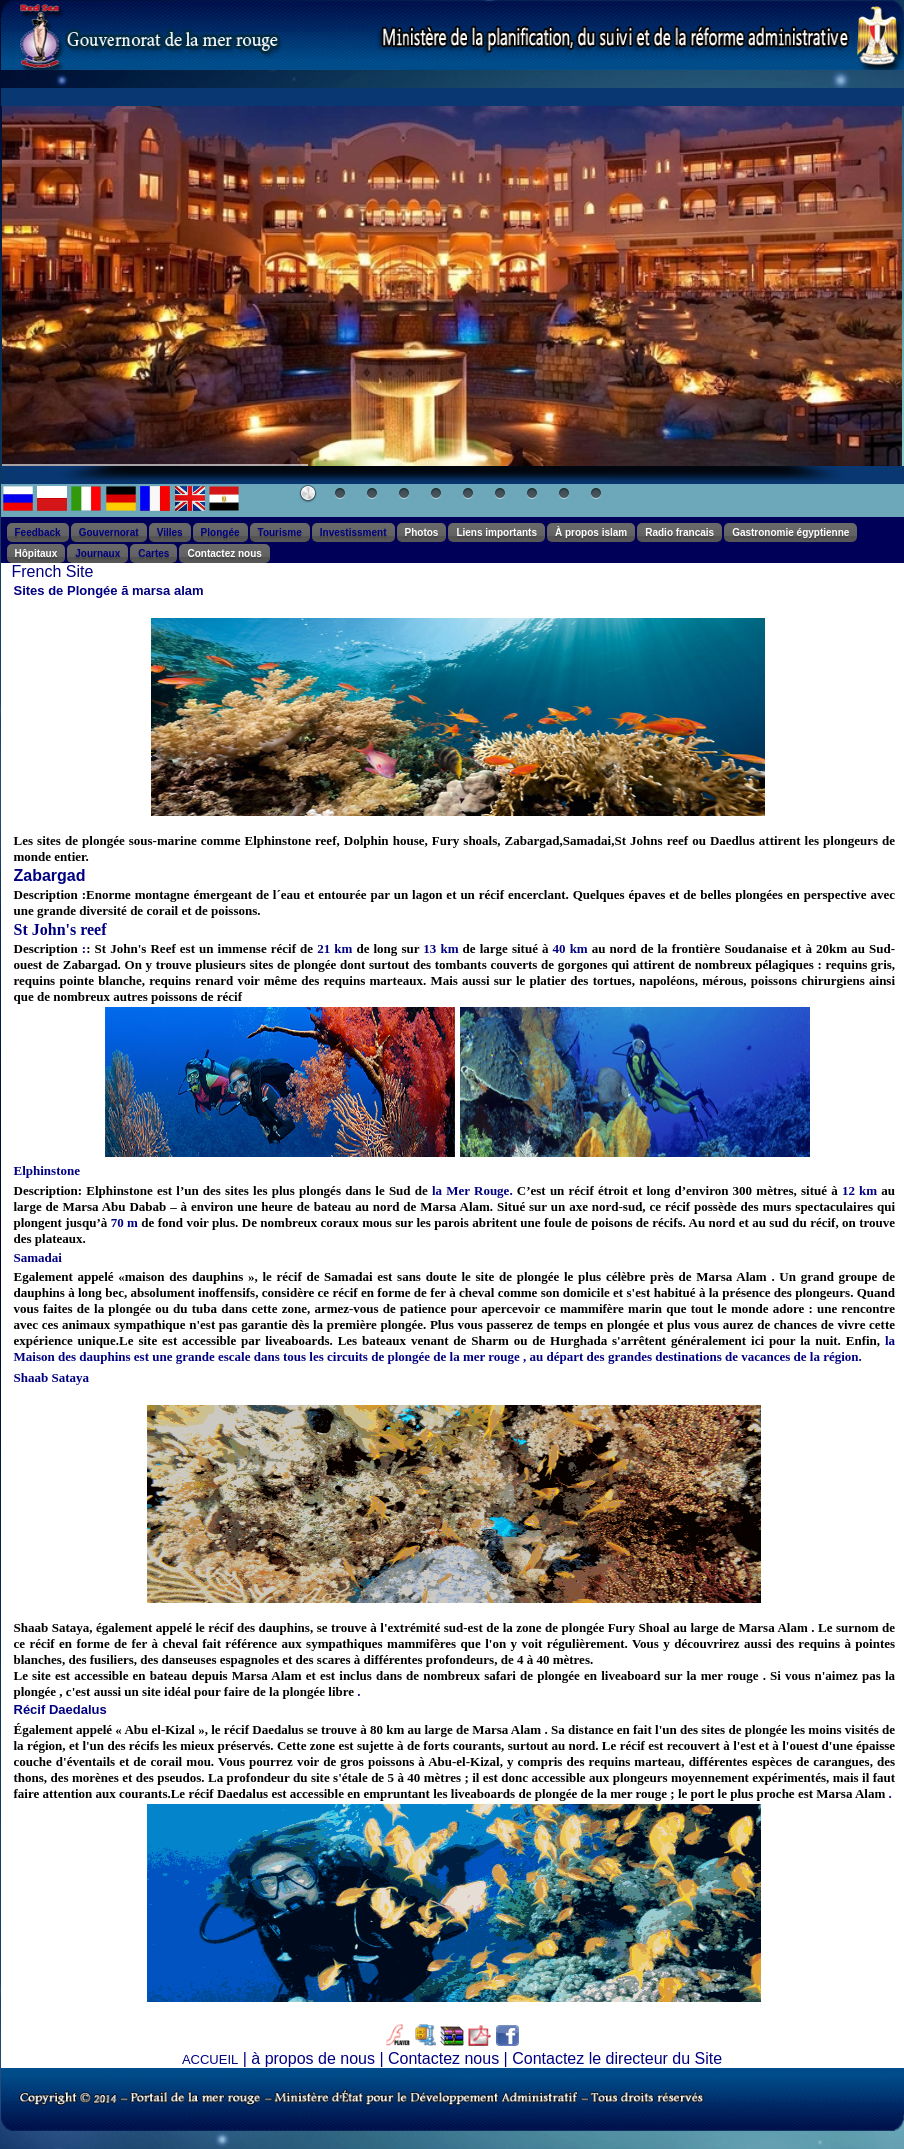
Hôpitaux (36, 553)
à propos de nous (313, 2058)
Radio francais (679, 532)
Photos (422, 532)
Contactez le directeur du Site (617, 2058)
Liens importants (496, 532)
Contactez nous (224, 553)
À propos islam (591, 532)
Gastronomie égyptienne (790, 532)
